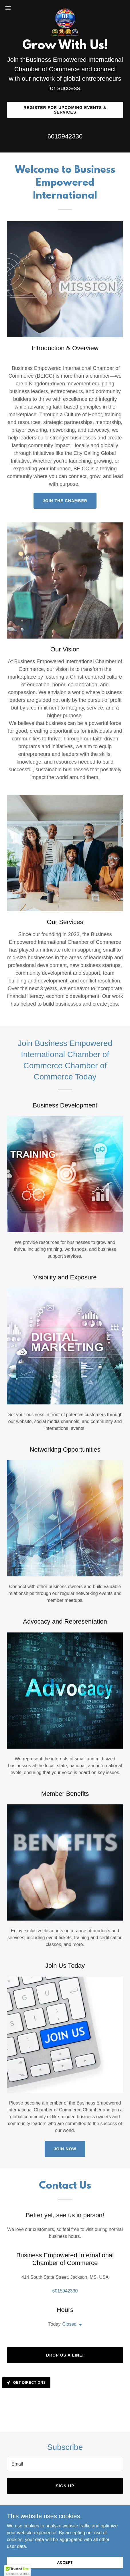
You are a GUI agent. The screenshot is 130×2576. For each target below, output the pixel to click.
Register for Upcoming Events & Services (65, 109)
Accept (65, 2562)
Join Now (65, 2149)
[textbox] (65, 2464)
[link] (65, 8)
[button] (11, 8)
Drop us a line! (65, 2355)
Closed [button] (69, 2324)
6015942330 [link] (65, 136)
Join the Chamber (65, 500)
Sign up (65, 2486)
